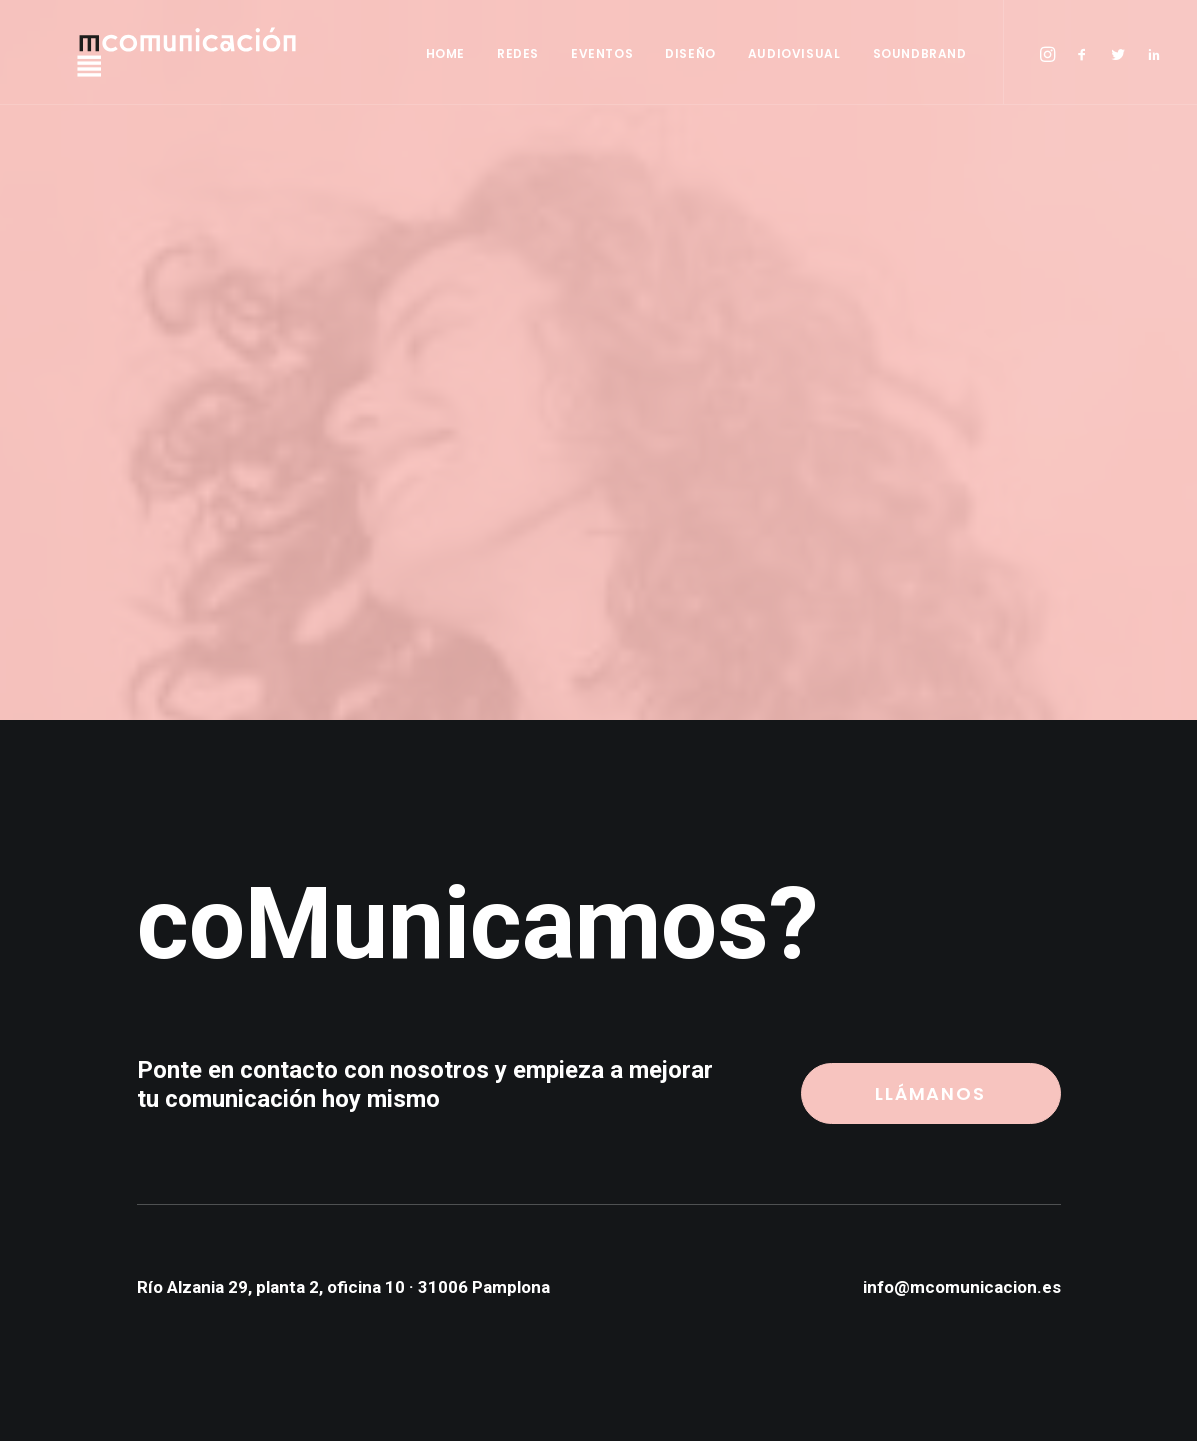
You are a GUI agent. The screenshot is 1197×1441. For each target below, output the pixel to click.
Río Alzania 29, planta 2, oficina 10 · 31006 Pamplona (343, 1287)
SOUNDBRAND (920, 53)
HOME (445, 53)
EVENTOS (602, 53)
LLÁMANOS (930, 1093)
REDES (518, 53)
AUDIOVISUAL (794, 53)
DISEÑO (690, 53)
